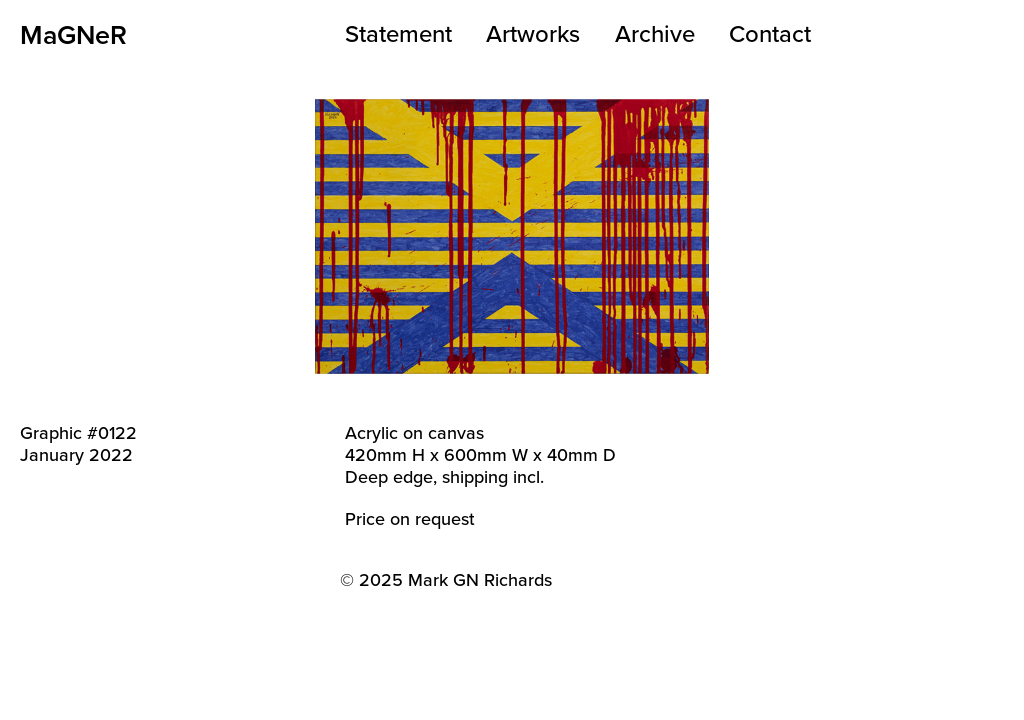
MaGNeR (73, 34)
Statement (398, 33)
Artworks (533, 33)
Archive (655, 33)
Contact (770, 33)
